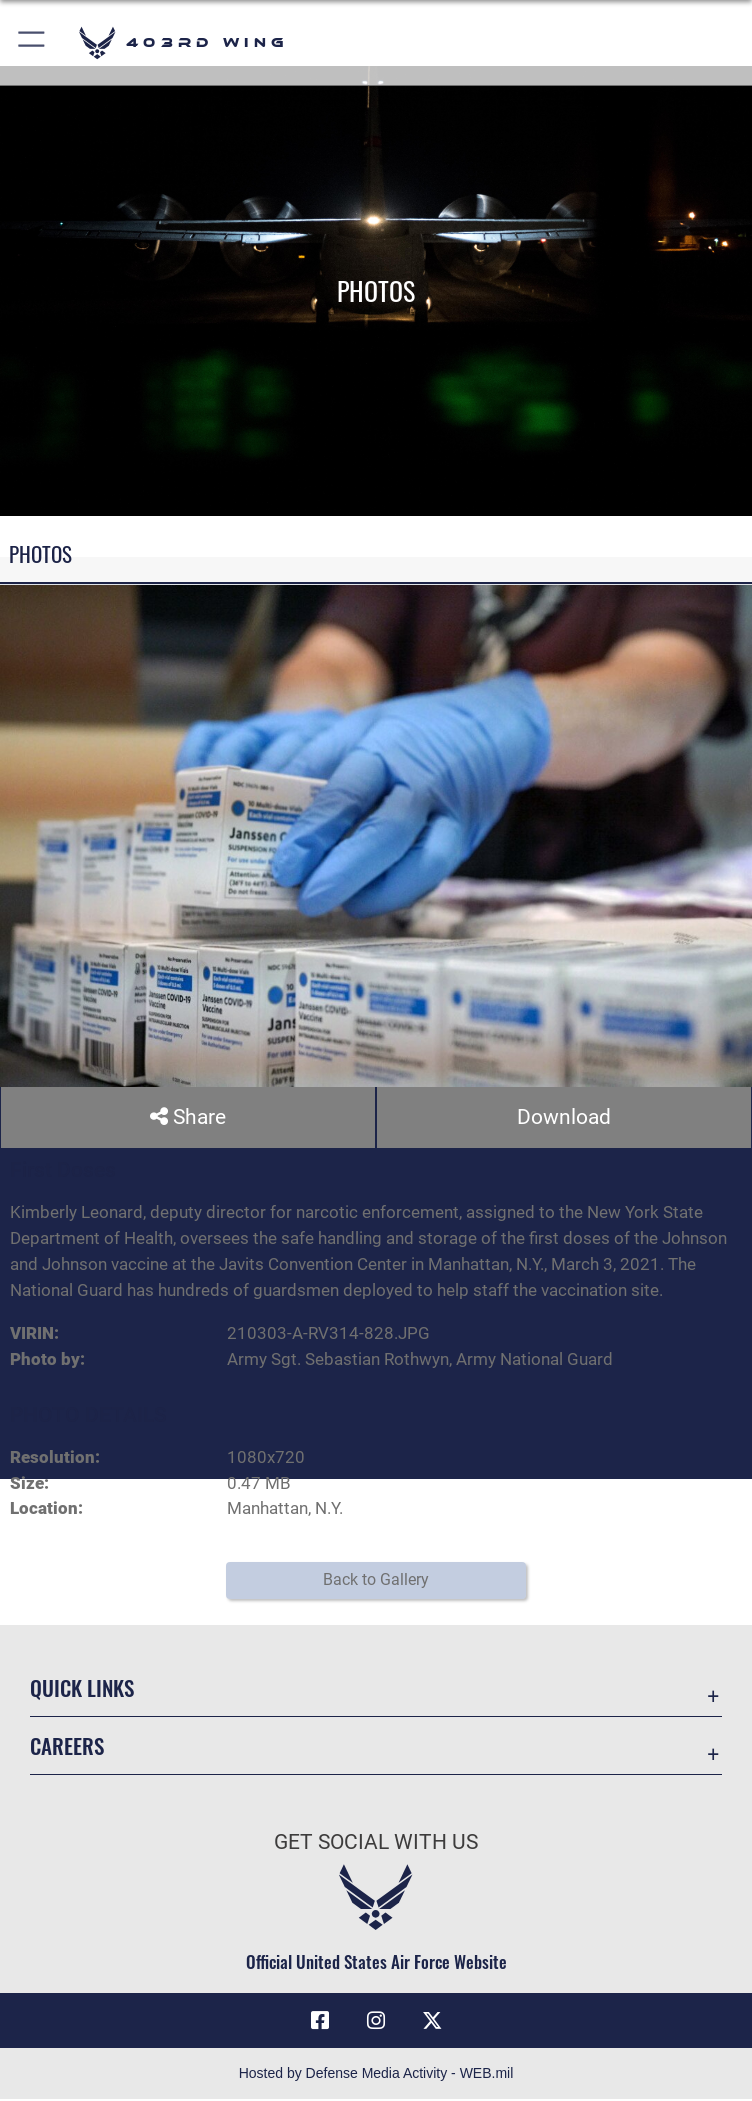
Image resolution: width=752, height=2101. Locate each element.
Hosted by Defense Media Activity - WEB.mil (376, 2075)
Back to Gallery (376, 1580)
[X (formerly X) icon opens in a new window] (432, 2021)
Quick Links (82, 1688)
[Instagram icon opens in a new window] (376, 2021)
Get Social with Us (376, 1843)
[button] (32, 42)
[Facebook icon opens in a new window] (320, 2021)
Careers (67, 1746)
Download (564, 1117)
